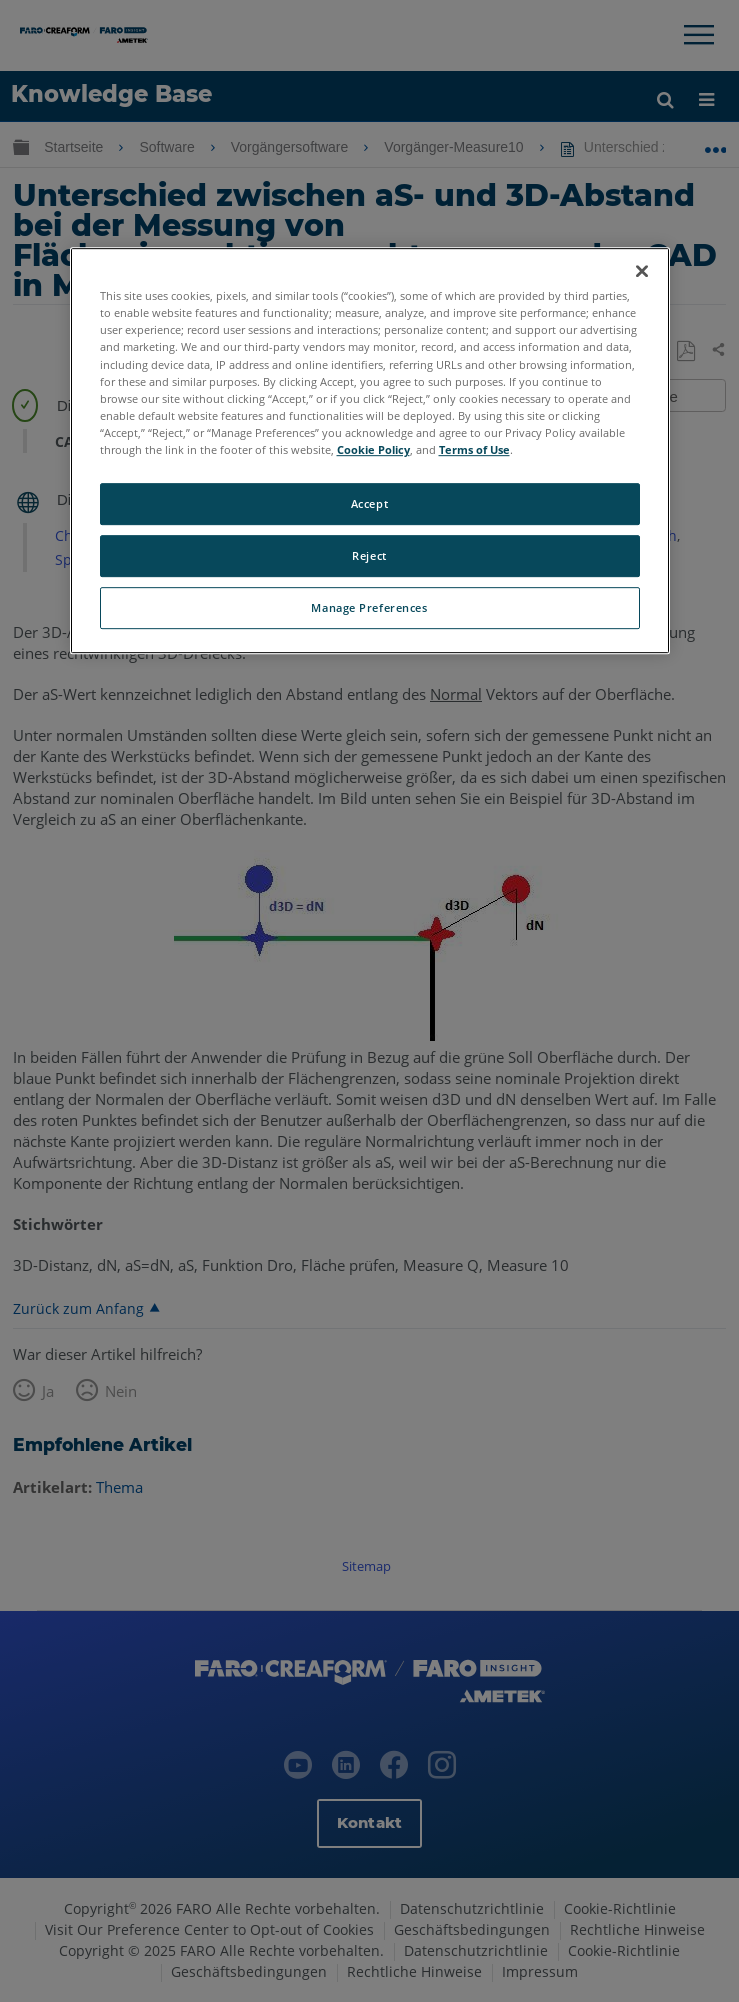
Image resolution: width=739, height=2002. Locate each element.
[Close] (642, 271)
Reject (369, 555)
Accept (369, 503)
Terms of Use (474, 449)
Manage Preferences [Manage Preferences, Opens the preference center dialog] (369, 607)
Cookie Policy (373, 449)
